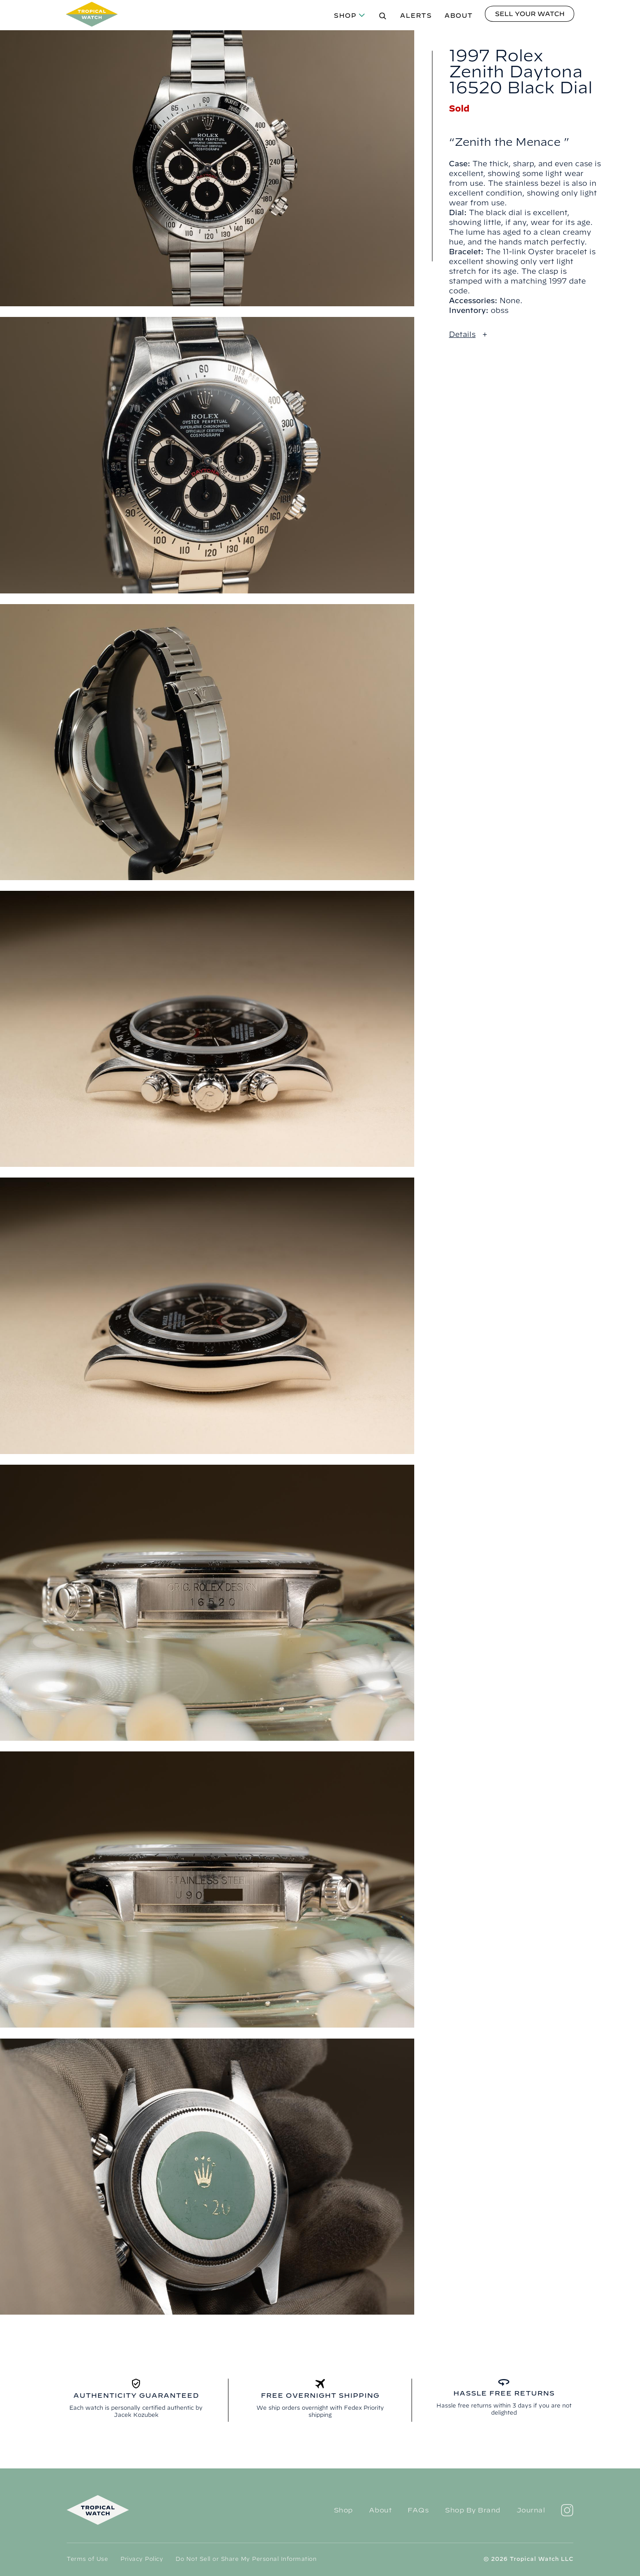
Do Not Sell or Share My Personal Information (246, 2559)
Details (462, 334)
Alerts (416, 15)
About (458, 15)
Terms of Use (87, 2559)
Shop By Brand (472, 2510)
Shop (345, 15)
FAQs (418, 2510)
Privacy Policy (141, 2559)
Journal (530, 2510)
